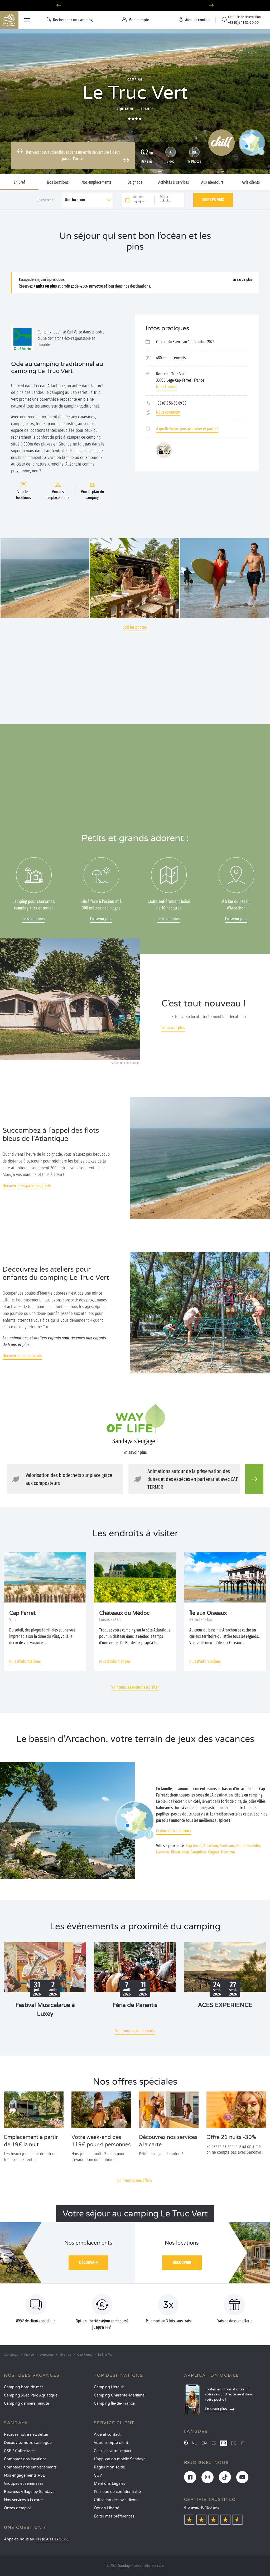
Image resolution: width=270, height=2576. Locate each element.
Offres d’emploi (17, 2508)
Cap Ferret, (194, 1845)
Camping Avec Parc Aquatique (30, 2395)
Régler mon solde (109, 2467)
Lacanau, (163, 1851)
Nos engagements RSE (24, 2475)
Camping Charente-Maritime (119, 2395)
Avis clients (251, 182)
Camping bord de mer (23, 2387)
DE (233, 2443)
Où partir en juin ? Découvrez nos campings (135, 5)
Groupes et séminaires (24, 2483)
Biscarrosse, (180, 1851)
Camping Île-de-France (114, 2403)
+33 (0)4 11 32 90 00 (52, 2539)
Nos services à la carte (23, 2500)
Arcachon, (211, 1845)
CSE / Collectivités (20, 2451)
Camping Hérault (109, 2387)
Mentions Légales (109, 2483)
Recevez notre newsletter (26, 2434)
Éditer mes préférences (114, 2516)
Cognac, (214, 1851)
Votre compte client (111, 2443)
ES (213, 2443)
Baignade (135, 182)
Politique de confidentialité (117, 2492)
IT (242, 2443)
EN (204, 2443)
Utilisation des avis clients (116, 2500)
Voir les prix (213, 199)
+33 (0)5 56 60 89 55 (171, 403)
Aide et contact (107, 2434)
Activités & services (173, 182)
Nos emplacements (96, 182)
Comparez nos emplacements (30, 2467)
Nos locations (58, 182)
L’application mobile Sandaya (120, 2459)
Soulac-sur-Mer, (249, 1845)
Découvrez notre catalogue (28, 2443)
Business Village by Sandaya (29, 2492)
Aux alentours (212, 182)
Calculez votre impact (112, 2451)
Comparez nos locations (25, 2459)
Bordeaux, (228, 1845)
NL (194, 2443)
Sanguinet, (198, 1851)
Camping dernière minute (26, 2403)
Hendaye (228, 1851)
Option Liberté (106, 2508)
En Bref (19, 182)
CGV (98, 2475)
